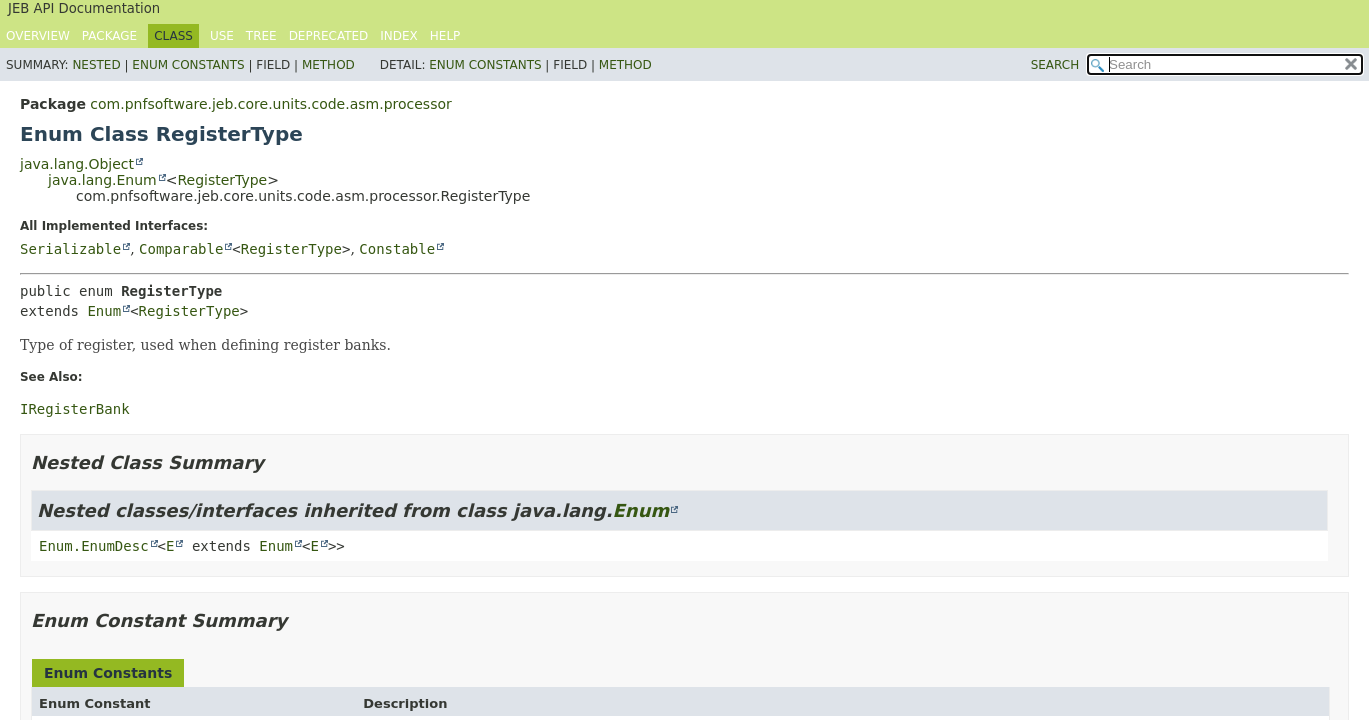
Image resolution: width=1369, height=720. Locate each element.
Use (222, 36)
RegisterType (222, 180)
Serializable (70, 249)
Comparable (181, 249)
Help (445, 36)
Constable (397, 249)
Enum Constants (188, 65)
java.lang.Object (77, 164)
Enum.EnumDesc (94, 546)
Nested (96, 65)
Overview (38, 36)
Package (109, 36)
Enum (104, 311)
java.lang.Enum (102, 180)
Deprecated (329, 36)
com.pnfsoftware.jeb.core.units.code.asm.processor (270, 104)
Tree (261, 36)
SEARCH (1055, 65)
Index (399, 36)
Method (328, 65)
